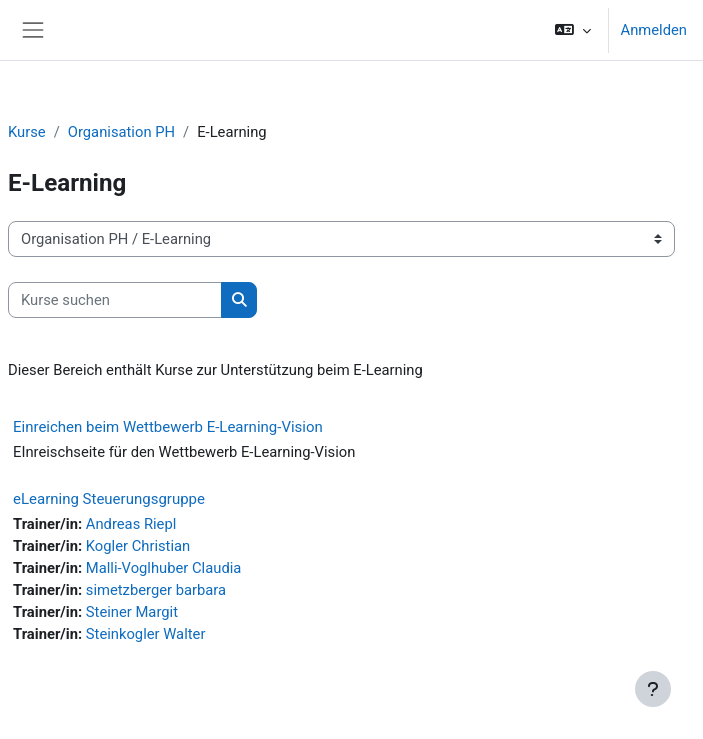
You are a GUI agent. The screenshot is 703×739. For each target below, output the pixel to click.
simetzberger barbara (156, 590)
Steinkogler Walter (146, 634)
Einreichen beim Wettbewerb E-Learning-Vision (168, 427)
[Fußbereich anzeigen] (653, 689)
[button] (572, 30)
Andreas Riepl (131, 524)
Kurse (27, 132)
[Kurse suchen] (115, 300)
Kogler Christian (138, 546)
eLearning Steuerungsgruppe (109, 499)
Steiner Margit (132, 612)
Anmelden (654, 30)
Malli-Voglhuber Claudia (164, 568)
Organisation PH (121, 132)
